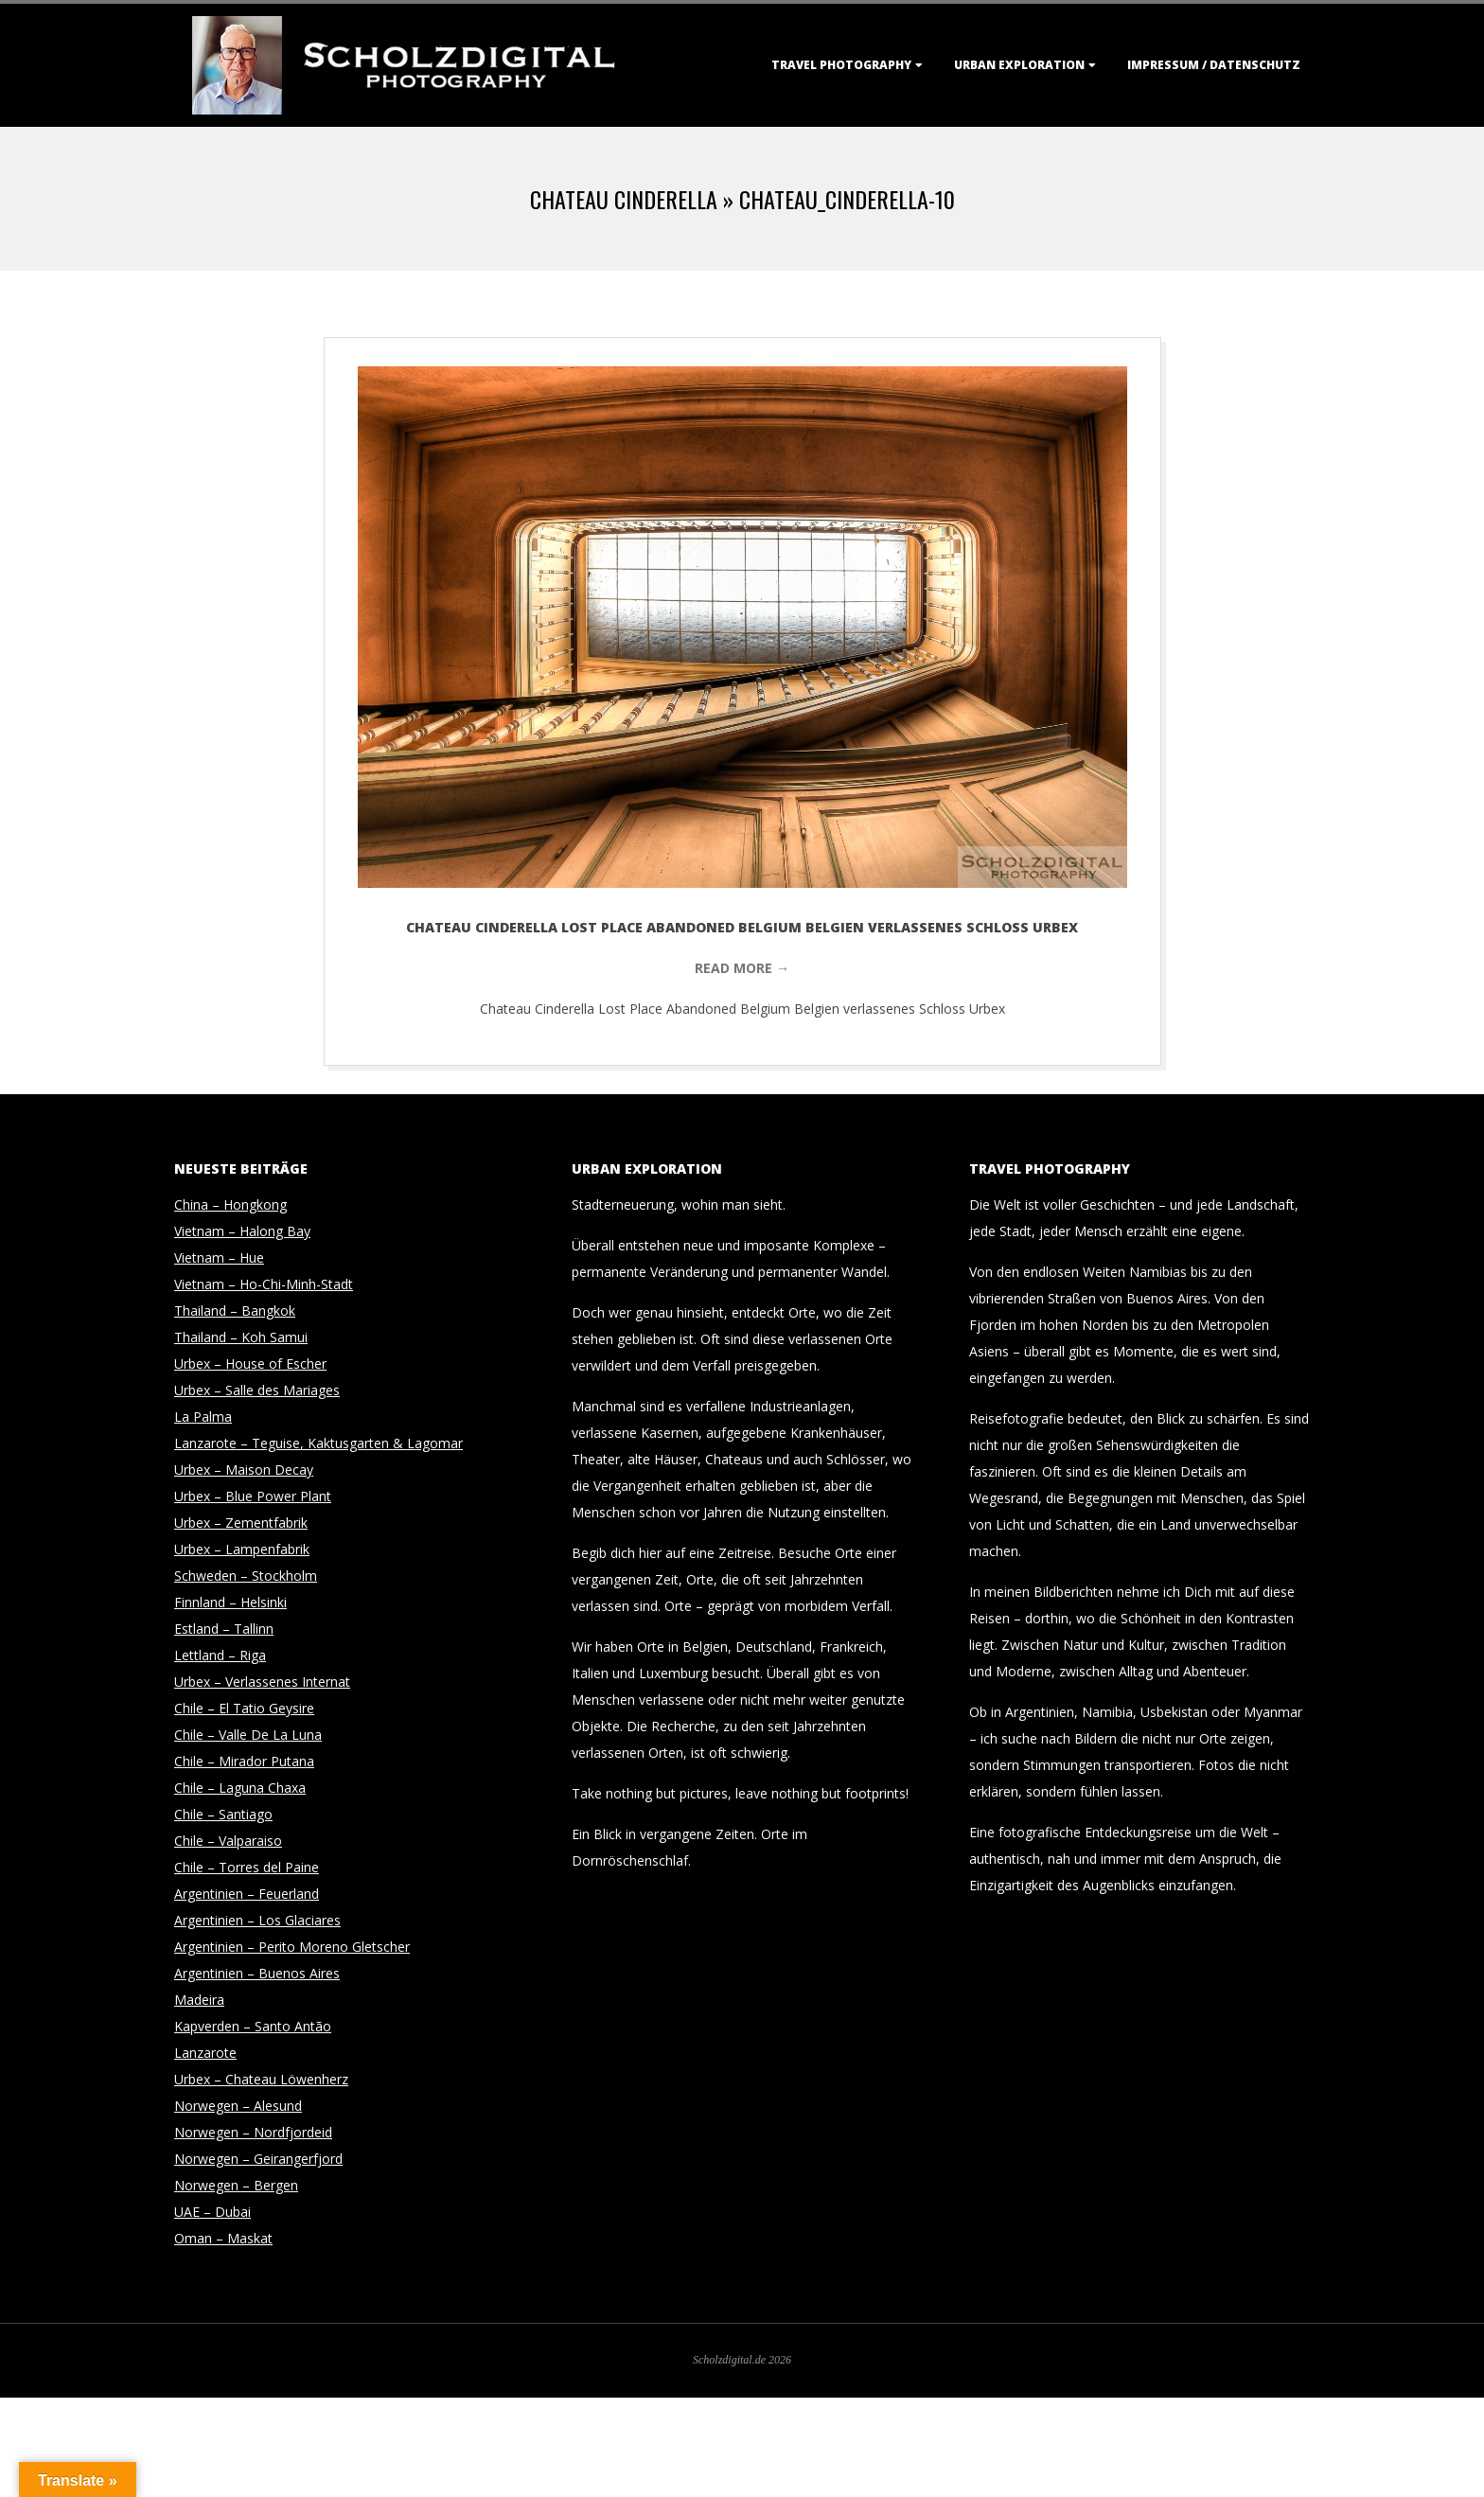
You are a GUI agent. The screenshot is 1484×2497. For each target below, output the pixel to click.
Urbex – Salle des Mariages (257, 1390)
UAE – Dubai (212, 2212)
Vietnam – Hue (219, 1257)
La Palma (203, 1417)
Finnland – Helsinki (230, 1602)
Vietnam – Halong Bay (242, 1231)
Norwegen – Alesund (238, 2106)
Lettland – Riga (220, 1655)
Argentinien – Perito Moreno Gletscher (292, 1947)
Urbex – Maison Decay (243, 1470)
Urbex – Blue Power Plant (252, 1496)
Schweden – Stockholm (245, 1576)
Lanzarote (205, 2053)
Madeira (199, 2000)
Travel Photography (841, 65)
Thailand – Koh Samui (241, 1337)
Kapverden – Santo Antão (252, 2026)
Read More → (742, 968)
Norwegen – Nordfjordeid (253, 2132)
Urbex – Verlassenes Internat (262, 1682)
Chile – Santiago (223, 1814)
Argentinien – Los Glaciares (257, 1920)
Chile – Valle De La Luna (248, 1735)
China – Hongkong (230, 1204)
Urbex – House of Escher (250, 1363)
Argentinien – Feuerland (246, 1894)
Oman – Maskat (223, 2238)
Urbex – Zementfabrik (241, 1523)
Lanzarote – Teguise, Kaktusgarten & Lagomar (318, 1443)
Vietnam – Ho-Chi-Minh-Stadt (263, 1284)
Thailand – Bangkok (234, 1310)
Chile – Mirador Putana (244, 1761)
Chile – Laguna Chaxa (240, 1788)
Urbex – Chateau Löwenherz (261, 2079)
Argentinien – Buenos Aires (257, 1973)
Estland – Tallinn (224, 1629)
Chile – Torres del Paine (246, 1867)
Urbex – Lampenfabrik (241, 1549)
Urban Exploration (1019, 65)
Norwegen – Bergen (236, 2185)
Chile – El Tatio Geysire (244, 1708)
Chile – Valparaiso (228, 1841)
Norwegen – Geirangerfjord (258, 2159)
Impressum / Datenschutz (1213, 65)
